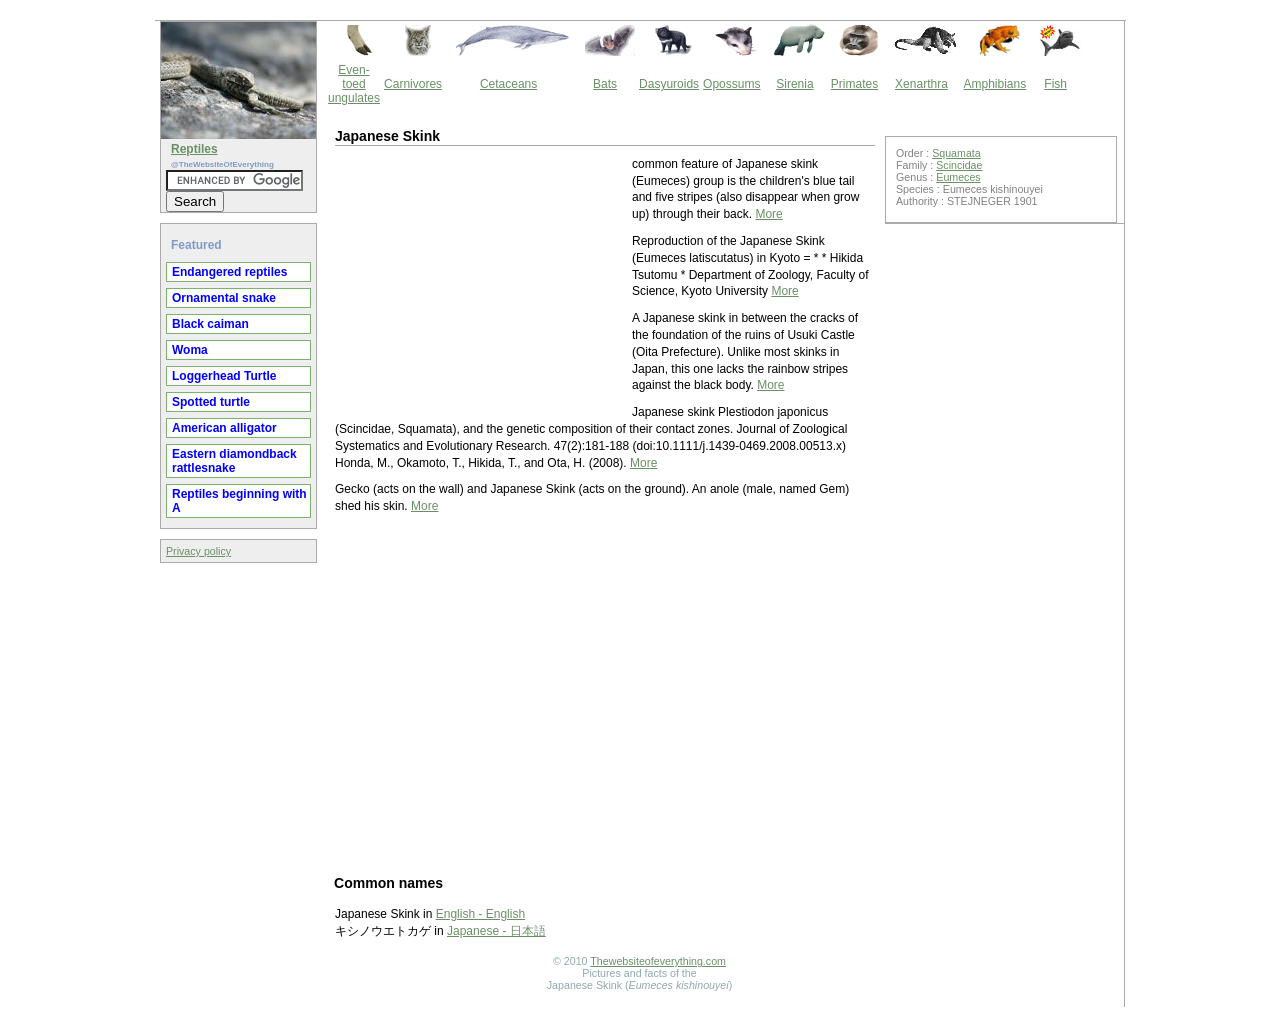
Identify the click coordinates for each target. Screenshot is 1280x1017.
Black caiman (210, 324)
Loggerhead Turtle (224, 376)
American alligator (224, 428)
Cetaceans (508, 84)
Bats (605, 84)
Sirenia (794, 84)
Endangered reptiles (229, 272)
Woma (190, 350)
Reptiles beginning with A (239, 501)
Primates (854, 84)
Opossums (731, 84)
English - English (480, 914)
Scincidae (959, 165)
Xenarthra (921, 84)
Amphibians (994, 84)
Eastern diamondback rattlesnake (234, 461)
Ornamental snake (224, 298)
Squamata (956, 153)
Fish (1055, 84)
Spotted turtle (211, 402)
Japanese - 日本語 (496, 931)
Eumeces (958, 177)
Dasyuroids (669, 84)
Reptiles (194, 149)
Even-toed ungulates (354, 84)
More (768, 214)
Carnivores (413, 84)
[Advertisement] (482, 281)
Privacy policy (198, 551)
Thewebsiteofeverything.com (658, 961)
